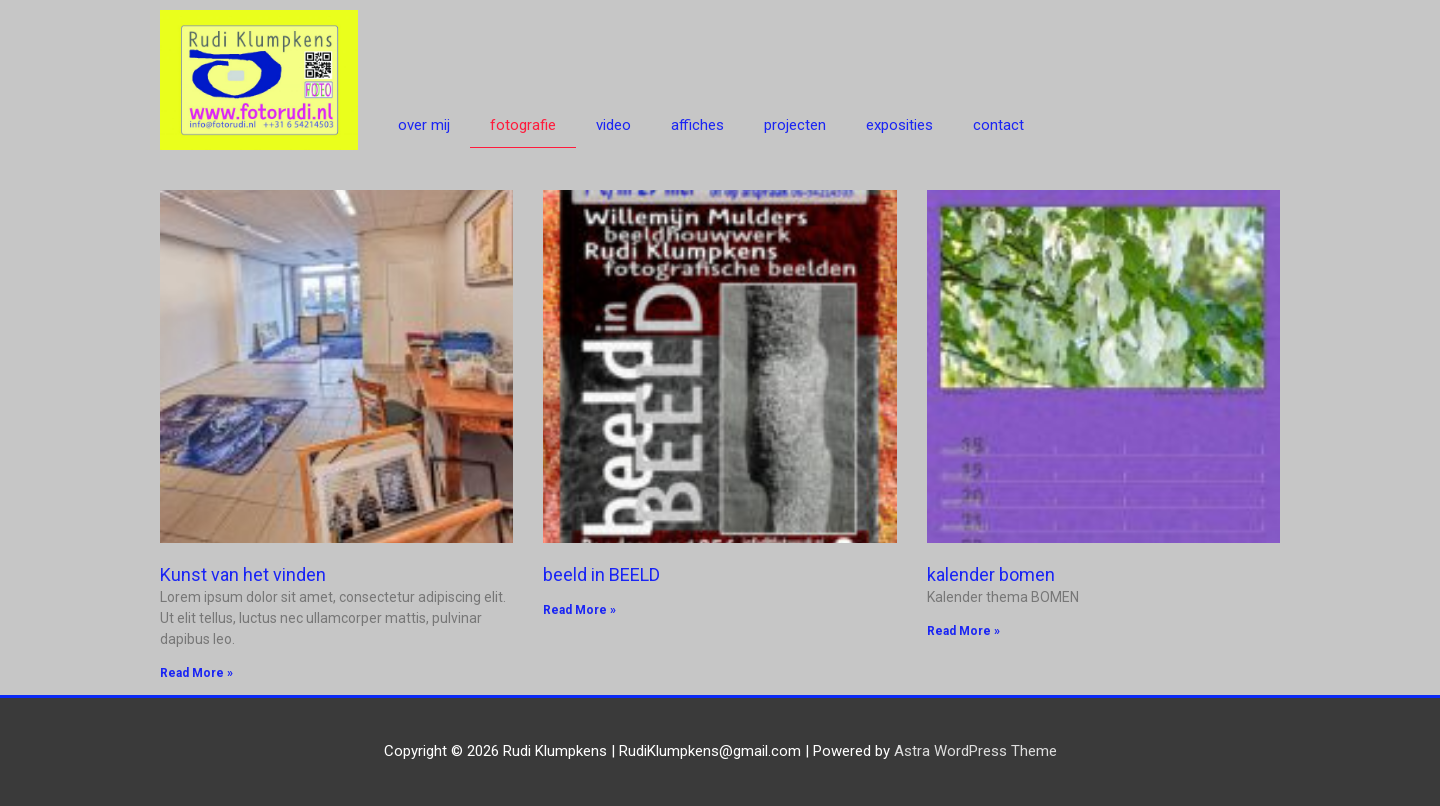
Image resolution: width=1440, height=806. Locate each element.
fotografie (523, 125)
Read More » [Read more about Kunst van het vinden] (196, 673)
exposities (899, 125)
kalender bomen (991, 574)
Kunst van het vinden (243, 574)
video (613, 125)
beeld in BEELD (601, 574)
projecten (795, 125)
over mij (424, 125)
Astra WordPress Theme (975, 751)
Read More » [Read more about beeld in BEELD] (579, 610)
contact (998, 125)
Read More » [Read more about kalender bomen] (963, 631)
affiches (697, 125)
